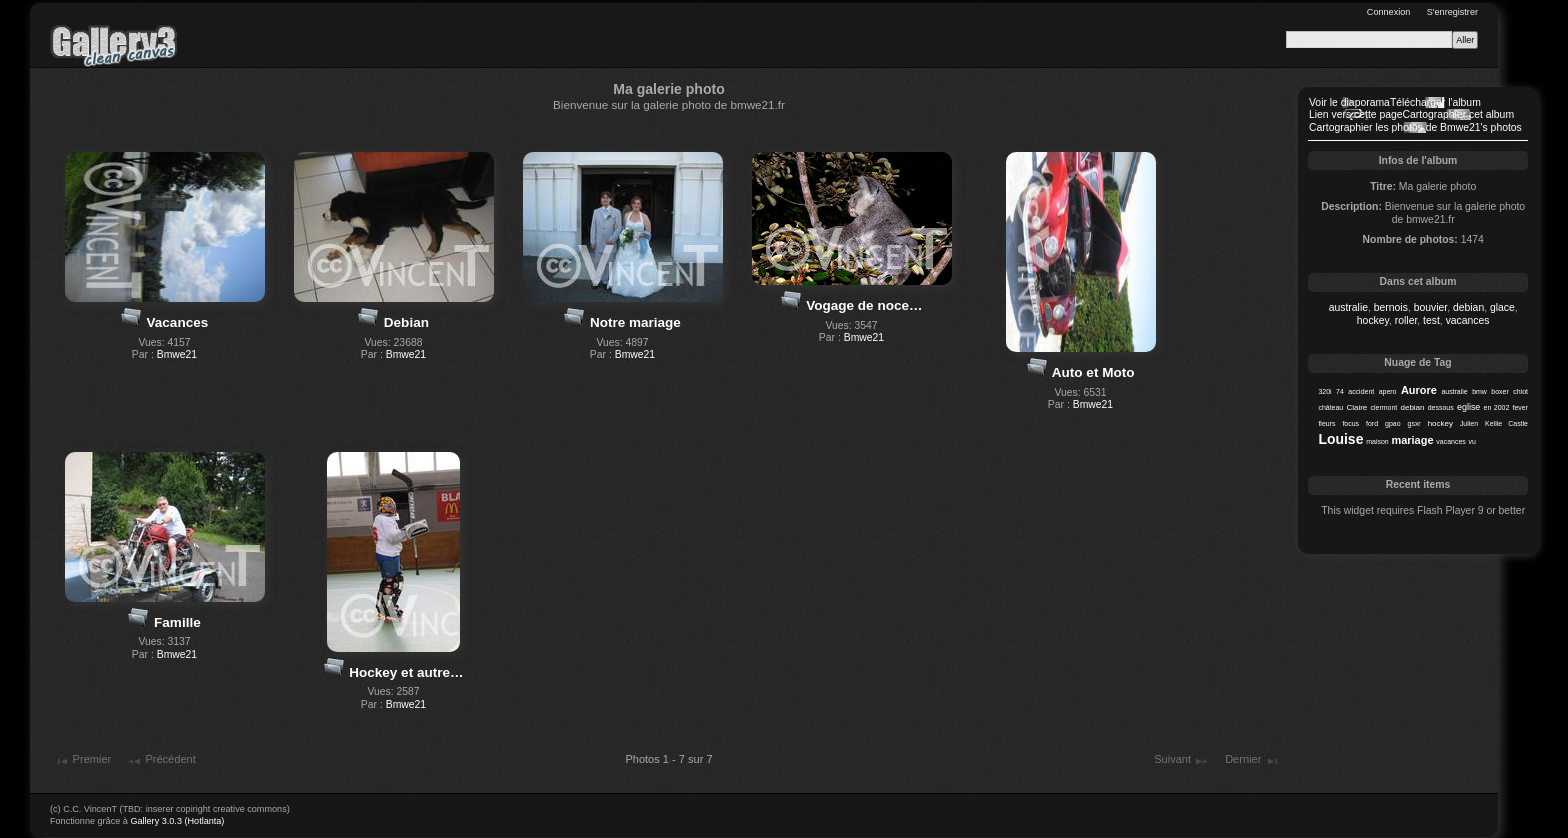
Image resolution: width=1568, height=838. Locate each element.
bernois (1391, 307)
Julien (1469, 423)
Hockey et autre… (406, 672)
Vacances (178, 322)
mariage (1412, 440)
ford (1372, 423)
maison (1377, 441)
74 (1340, 391)
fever (1521, 407)
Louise (1340, 439)
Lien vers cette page (1356, 114)
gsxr (1414, 423)
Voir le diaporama (1349, 102)
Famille (177, 622)
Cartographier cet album (1458, 114)
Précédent (161, 761)
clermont (1384, 407)
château (1330, 407)
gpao (1393, 423)
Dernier (1252, 761)
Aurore (1419, 390)
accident (1361, 391)
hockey (1373, 320)
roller (1406, 320)
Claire (1356, 407)
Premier (82, 761)
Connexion (1388, 12)
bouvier (1431, 307)
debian (1468, 307)
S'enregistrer (1452, 12)
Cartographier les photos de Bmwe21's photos (1415, 127)
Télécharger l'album (1435, 102)
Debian (406, 322)
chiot (1520, 391)
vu (1472, 441)
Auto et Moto (1093, 372)
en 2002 (1497, 407)
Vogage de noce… (864, 305)
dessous (1441, 407)
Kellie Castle (1506, 423)
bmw (1479, 391)
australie (1348, 307)
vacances (1468, 320)
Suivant (1181, 761)
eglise (1468, 407)
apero (1388, 391)
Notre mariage (635, 322)
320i (1324, 391)
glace (1502, 307)
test (1431, 320)
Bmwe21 (177, 354)
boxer (1499, 391)
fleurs (1326, 423)
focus (1350, 423)
